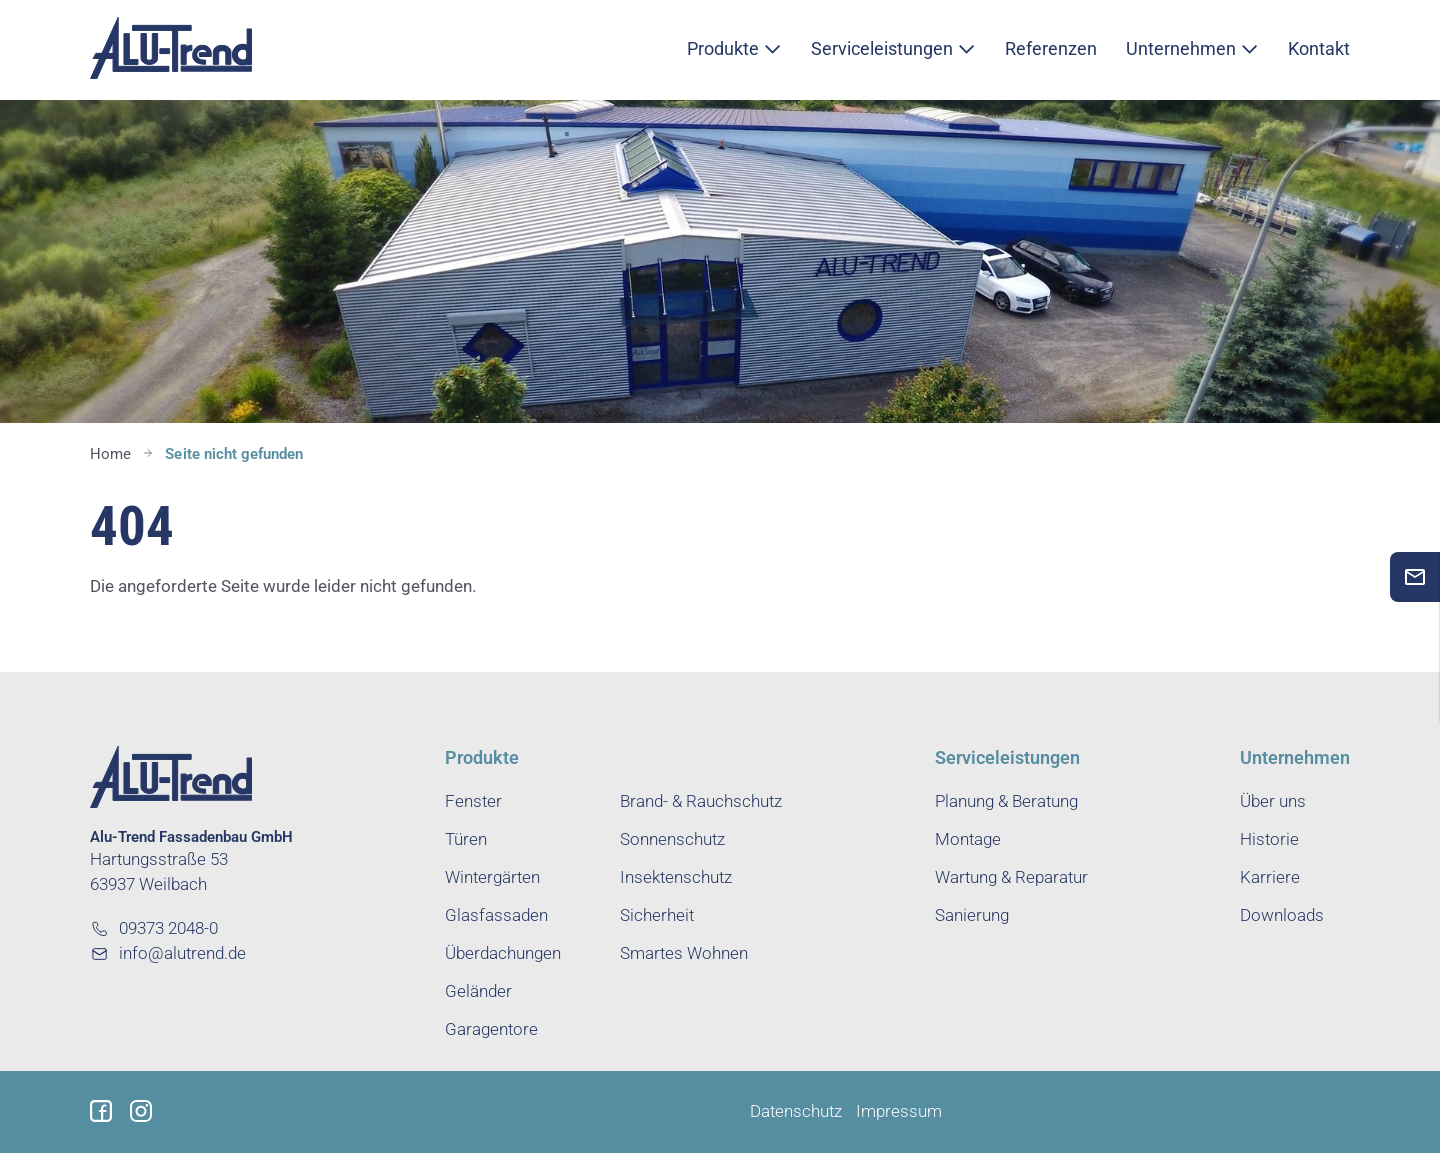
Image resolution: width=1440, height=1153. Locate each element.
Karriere (1270, 877)
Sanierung (972, 915)
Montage (968, 839)
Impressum (899, 1111)
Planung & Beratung (1006, 801)
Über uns (1273, 801)
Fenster (473, 801)
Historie (1269, 839)
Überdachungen (503, 953)
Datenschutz (796, 1111)
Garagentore (491, 1029)
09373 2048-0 (154, 928)
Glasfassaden (496, 915)
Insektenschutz (676, 877)
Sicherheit (657, 915)
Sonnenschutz (672, 839)
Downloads (1282, 915)
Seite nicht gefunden (234, 454)
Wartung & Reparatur (1011, 877)
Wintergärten (492, 877)
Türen (466, 839)
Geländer (478, 991)
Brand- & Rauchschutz (701, 801)
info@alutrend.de (168, 953)
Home (110, 454)
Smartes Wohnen (684, 953)
